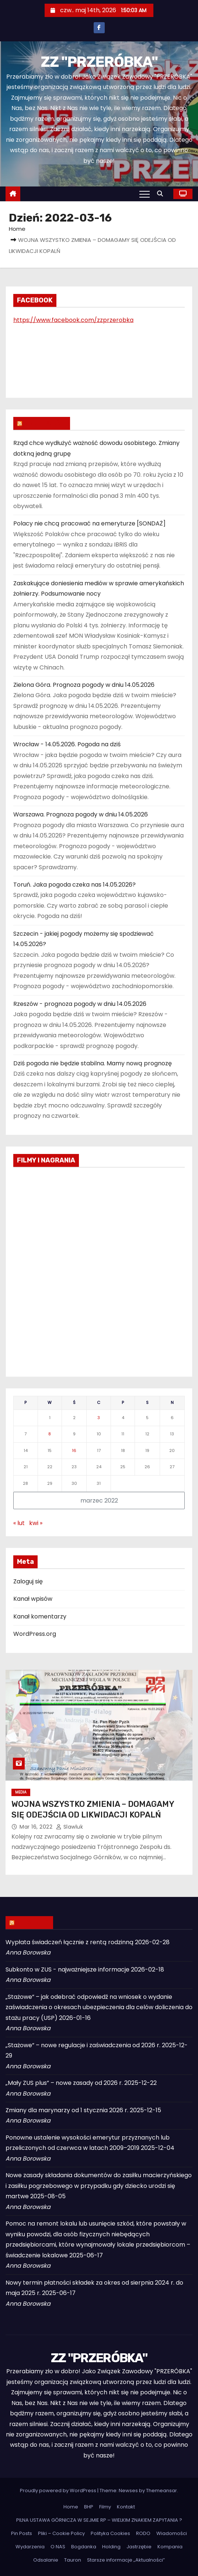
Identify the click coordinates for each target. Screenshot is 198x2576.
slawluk (69, 1826)
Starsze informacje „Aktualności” (126, 2559)
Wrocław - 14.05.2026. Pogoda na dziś (67, 744)
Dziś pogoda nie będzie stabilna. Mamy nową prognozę (92, 1063)
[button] (161, 194)
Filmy (105, 2506)
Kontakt (126, 2506)
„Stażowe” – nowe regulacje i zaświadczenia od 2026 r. (83, 2045)
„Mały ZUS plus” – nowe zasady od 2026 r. (64, 2083)
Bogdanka (83, 2546)
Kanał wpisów (32, 1598)
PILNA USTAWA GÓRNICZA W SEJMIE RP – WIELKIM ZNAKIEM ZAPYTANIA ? (99, 2520)
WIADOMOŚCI (45, 423)
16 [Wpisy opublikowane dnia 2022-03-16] (74, 1450)
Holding (111, 2546)
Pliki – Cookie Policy (61, 2533)
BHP (88, 2506)
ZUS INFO (32, 1922)
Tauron (72, 2559)
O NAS (58, 2546)
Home (17, 229)
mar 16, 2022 (37, 1826)
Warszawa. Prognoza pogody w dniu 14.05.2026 (80, 814)
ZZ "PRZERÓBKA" (99, 62)
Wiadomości (171, 2533)
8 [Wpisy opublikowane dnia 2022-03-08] (49, 1434)
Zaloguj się (28, 1581)
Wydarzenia (30, 2546)
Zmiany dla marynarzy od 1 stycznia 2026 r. (67, 2110)
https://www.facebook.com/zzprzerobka (73, 320)
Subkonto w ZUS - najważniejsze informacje (67, 1969)
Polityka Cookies (110, 2533)
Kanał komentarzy (39, 1616)
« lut (19, 1523)
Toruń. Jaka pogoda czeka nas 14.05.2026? (74, 884)
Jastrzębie (139, 2546)
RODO (143, 2533)
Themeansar (161, 2490)
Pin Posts (21, 2533)
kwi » (35, 1523)
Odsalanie (45, 2559)
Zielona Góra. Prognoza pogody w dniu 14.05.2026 (83, 685)
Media (21, 1792)
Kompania (170, 2546)
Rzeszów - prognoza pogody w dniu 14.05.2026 (79, 1004)
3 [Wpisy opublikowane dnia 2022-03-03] (98, 1418)
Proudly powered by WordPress (58, 2490)
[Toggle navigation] (144, 194)
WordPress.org (34, 1634)
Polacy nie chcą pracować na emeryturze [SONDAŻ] (89, 523)
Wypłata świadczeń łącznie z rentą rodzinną (69, 1942)
